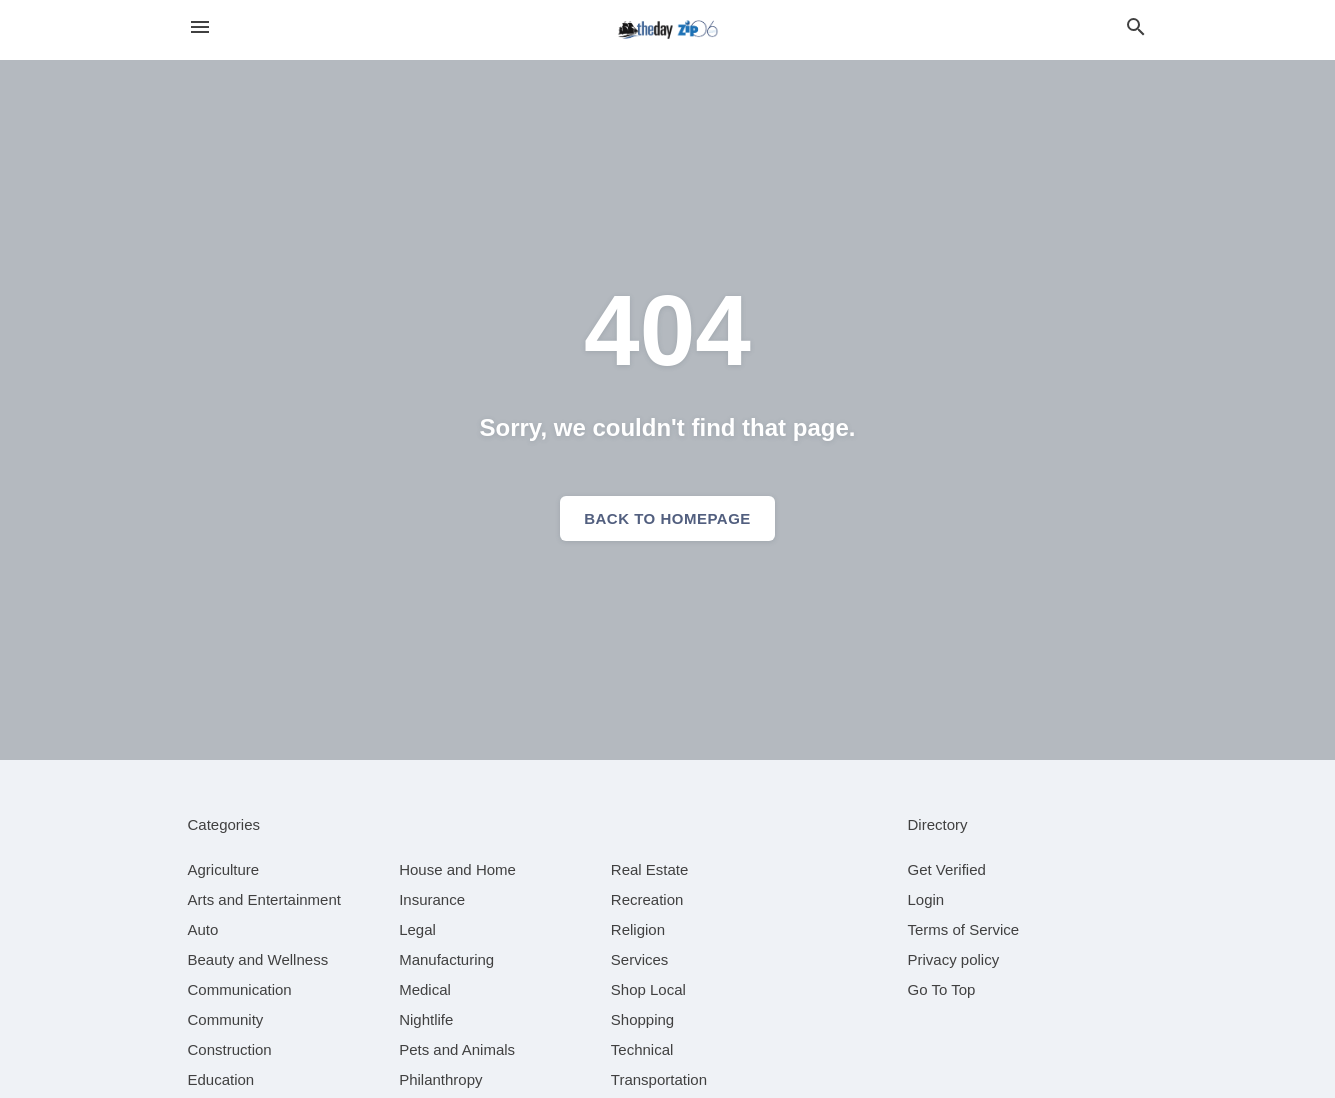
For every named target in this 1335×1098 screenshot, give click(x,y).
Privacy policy (954, 959)
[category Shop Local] (648, 989)
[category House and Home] (457, 869)
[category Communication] (240, 989)
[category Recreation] (647, 899)
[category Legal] (417, 929)
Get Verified (947, 869)
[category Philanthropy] (440, 1079)
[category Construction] (230, 1049)
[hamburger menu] (200, 27)
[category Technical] (642, 1049)
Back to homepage (667, 518)
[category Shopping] (642, 1019)
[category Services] (640, 959)
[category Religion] (638, 929)
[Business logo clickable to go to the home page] (668, 30)
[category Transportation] (659, 1079)
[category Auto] (203, 929)
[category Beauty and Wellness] (258, 959)
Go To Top (942, 989)
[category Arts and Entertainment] (264, 899)
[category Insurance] (432, 899)
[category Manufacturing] (446, 959)
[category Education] (221, 1079)
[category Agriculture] (224, 869)
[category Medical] (425, 989)
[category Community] (226, 1019)
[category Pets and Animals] (457, 1049)
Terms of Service (964, 929)
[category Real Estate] (650, 869)
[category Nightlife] (426, 1019)
